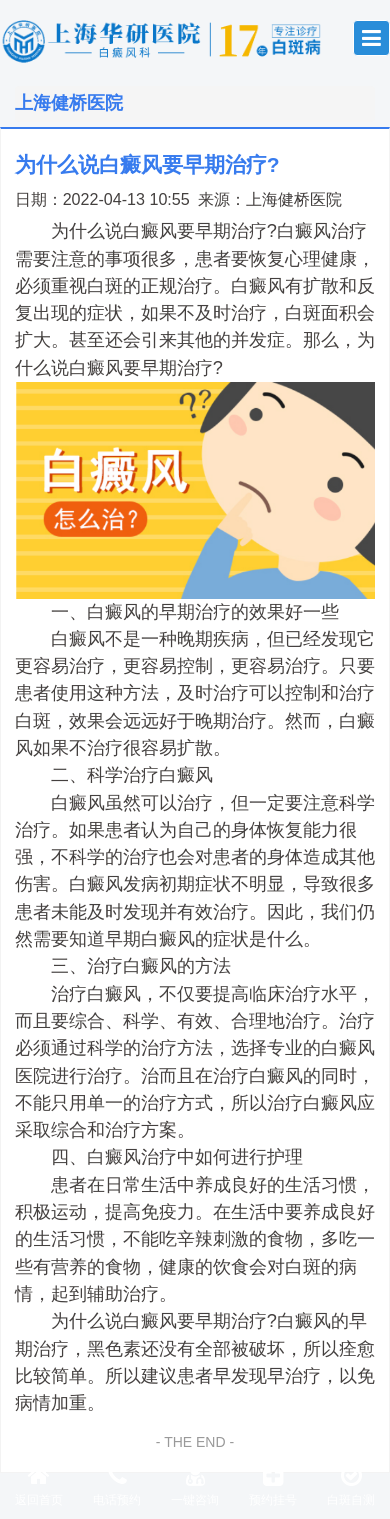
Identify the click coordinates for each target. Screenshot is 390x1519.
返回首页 (39, 1485)
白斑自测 (351, 1485)
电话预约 (117, 1485)
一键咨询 (195, 1485)
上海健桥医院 (294, 199)
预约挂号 (273, 1485)
